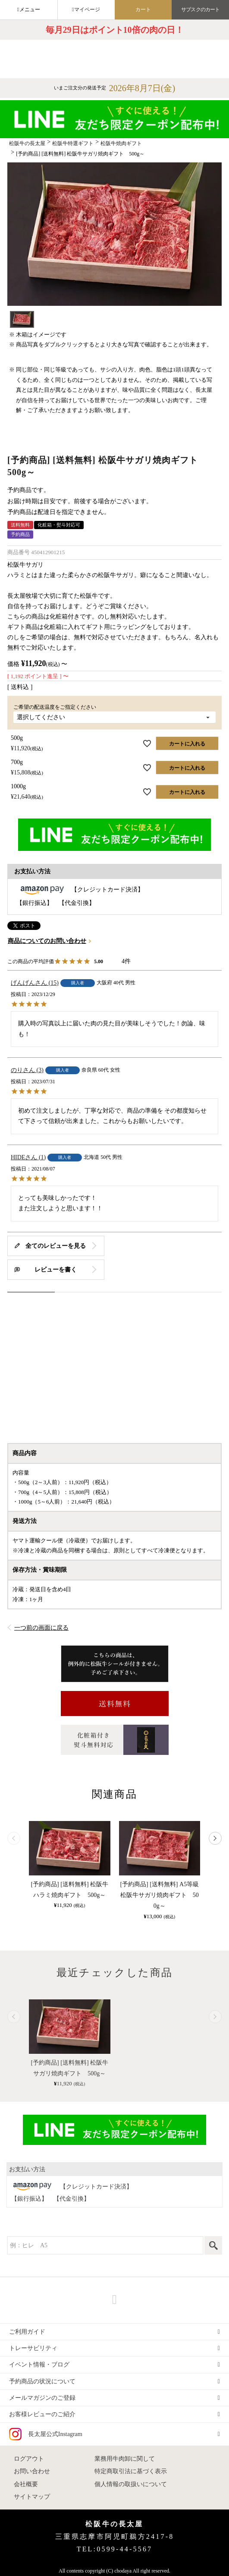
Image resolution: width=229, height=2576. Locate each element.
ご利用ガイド (27, 2332)
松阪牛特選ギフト (73, 143)
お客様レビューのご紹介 (42, 2414)
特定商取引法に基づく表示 (130, 2471)
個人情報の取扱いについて (130, 2484)
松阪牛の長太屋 (27, 143)
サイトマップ (32, 2497)
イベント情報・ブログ (39, 2364)
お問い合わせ (32, 2471)
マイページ (87, 9)
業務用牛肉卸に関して (124, 2458)
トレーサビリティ (33, 2348)
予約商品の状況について (42, 2381)
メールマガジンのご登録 (42, 2398)
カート (143, 9)
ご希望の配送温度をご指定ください (57, 707)
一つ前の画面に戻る (41, 1627)
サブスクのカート (200, 9)
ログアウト (29, 2458)
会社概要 (26, 2484)
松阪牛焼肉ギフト (121, 143)
